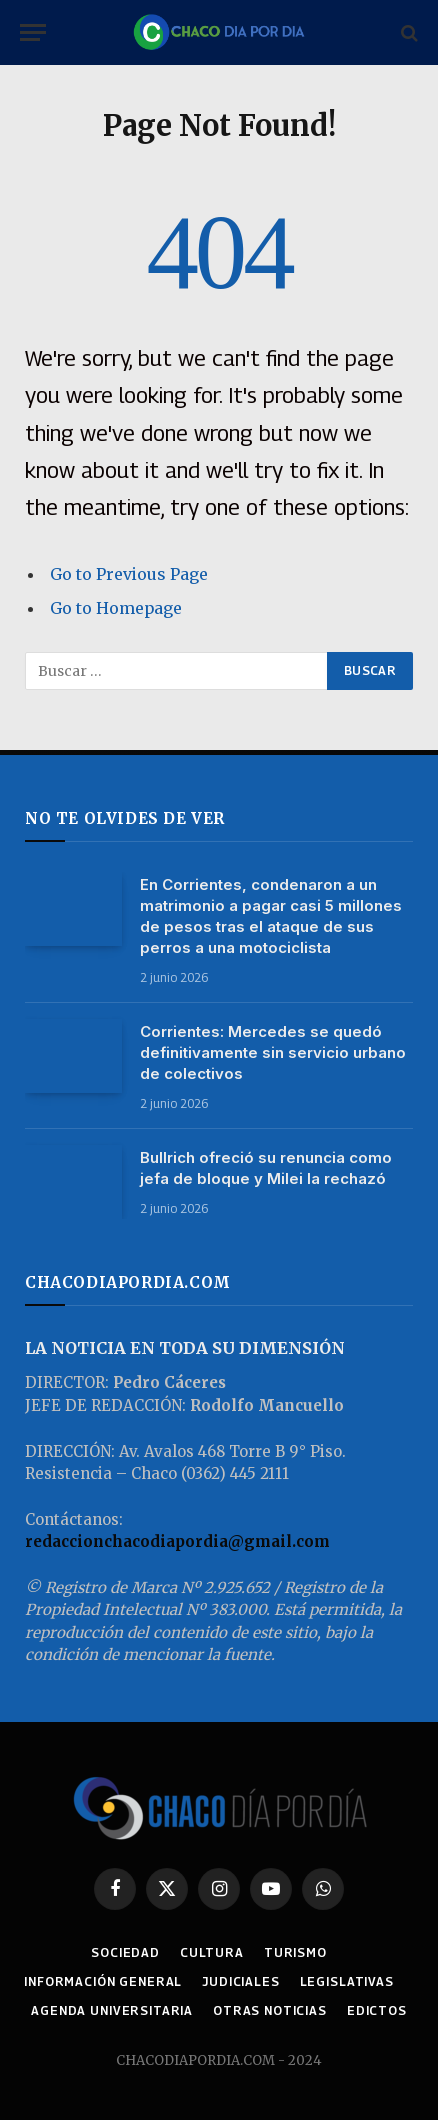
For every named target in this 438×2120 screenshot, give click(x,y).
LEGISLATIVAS (347, 1981)
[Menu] (33, 32)
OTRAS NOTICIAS (270, 2010)
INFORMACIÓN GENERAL (103, 1981)
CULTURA (212, 1952)
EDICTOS (377, 2010)
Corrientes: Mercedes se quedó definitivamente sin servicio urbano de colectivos (273, 1052)
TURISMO (295, 1952)
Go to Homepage (116, 608)
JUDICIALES (240, 1981)
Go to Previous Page (129, 574)
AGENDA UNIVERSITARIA (112, 2010)
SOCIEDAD (125, 1952)
